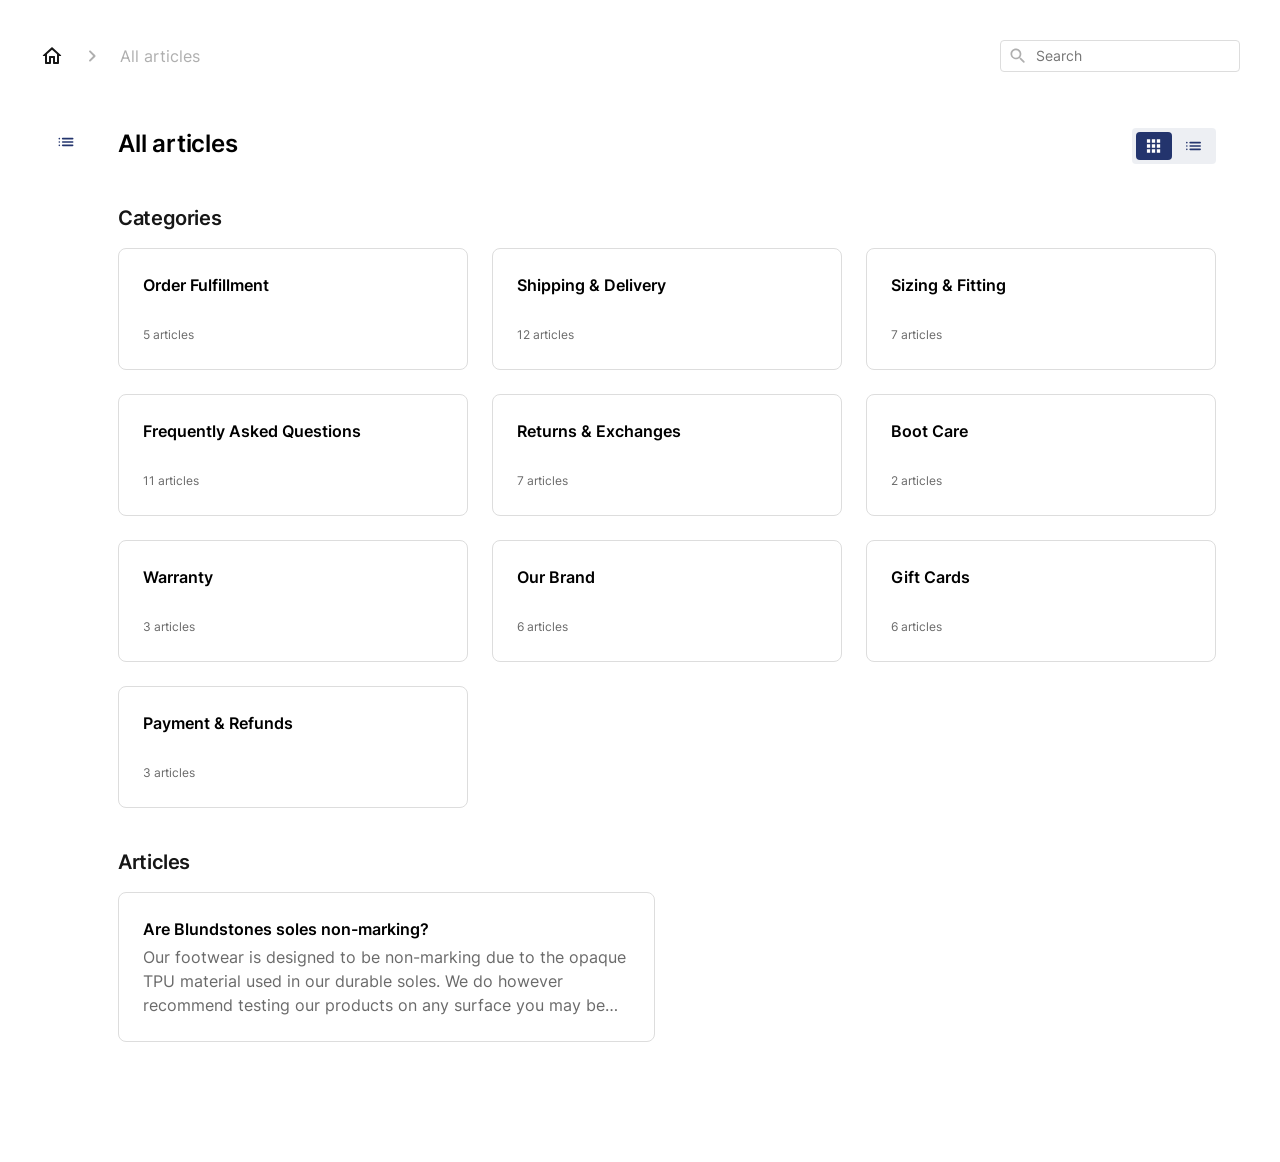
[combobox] (1120, 56)
